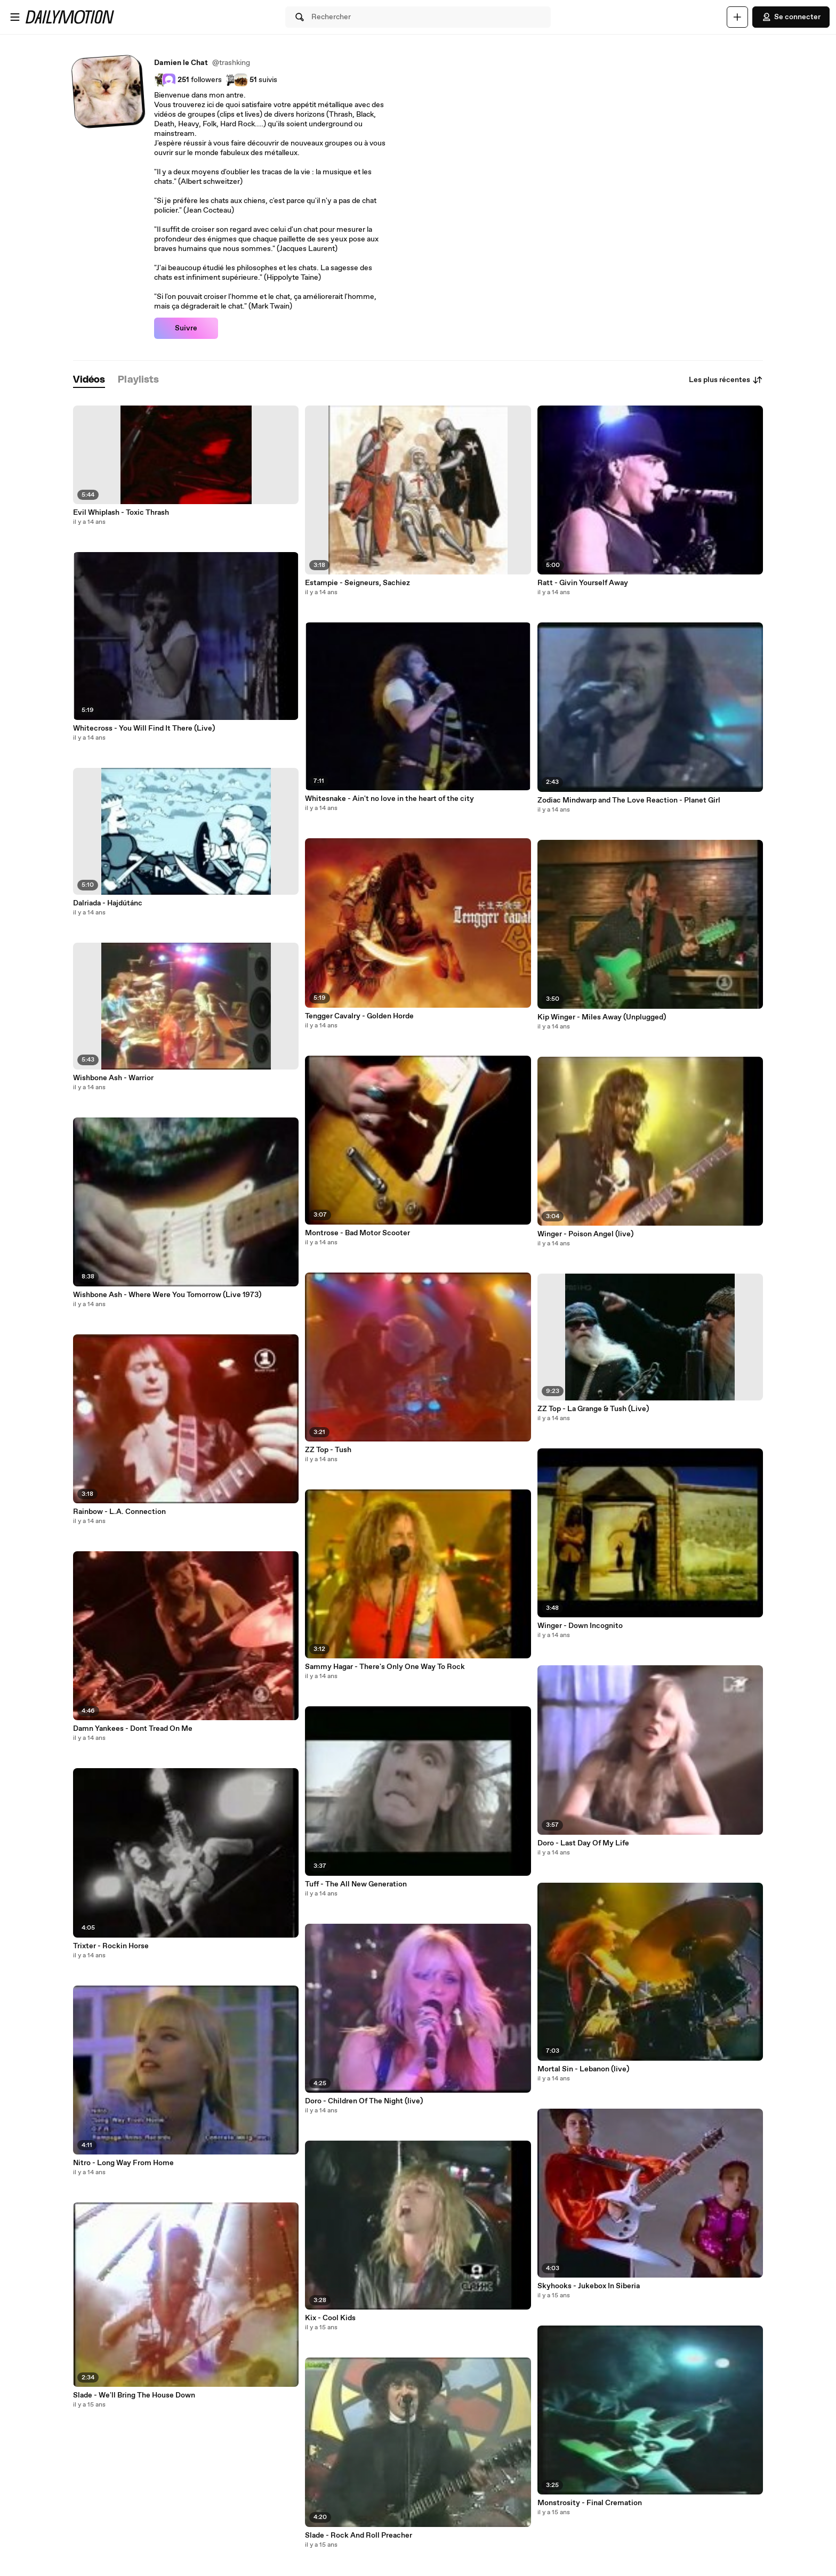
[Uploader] (737, 17)
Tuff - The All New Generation (356, 1884)
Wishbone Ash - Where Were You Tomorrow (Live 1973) (167, 1295)
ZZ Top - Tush (328, 1450)
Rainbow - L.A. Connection (119, 1512)
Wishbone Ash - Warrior (113, 1078)
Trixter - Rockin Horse (111, 1946)
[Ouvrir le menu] (14, 17)
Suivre (186, 328)
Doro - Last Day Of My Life (583, 1843)
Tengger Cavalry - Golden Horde (359, 1016)
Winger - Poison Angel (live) (585, 1234)
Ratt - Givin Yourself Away (582, 583)
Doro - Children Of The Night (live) (364, 2101)
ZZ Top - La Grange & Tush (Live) (593, 1409)
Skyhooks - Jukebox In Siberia (588, 2286)
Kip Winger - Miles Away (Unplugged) (601, 1017)
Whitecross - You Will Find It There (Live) (144, 728)
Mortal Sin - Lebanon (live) (583, 2069)
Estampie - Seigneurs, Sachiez (357, 583)
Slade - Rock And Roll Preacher (358, 2535)
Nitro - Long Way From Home (123, 2163)
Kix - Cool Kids (330, 2318)
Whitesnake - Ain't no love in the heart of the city (389, 799)
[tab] (89, 380)
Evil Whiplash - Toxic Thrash (121, 512)
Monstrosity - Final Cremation (589, 2503)
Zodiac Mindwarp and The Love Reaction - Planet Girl (628, 800)
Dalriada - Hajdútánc (107, 903)
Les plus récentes (726, 380)
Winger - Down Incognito (580, 1626)
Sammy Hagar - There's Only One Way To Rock (385, 1667)
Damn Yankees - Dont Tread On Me (132, 1728)
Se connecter (791, 17)
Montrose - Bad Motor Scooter (357, 1233)
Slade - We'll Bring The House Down (134, 2395)
